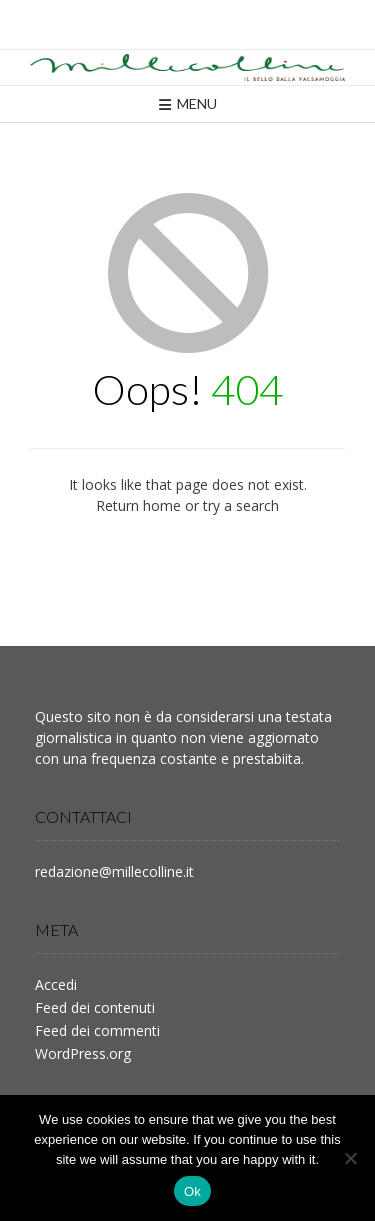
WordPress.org (83, 1053)
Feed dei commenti (97, 1030)
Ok (192, 1191)
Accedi (56, 984)
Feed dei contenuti (95, 1007)
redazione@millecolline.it (114, 871)
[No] (350, 1158)
